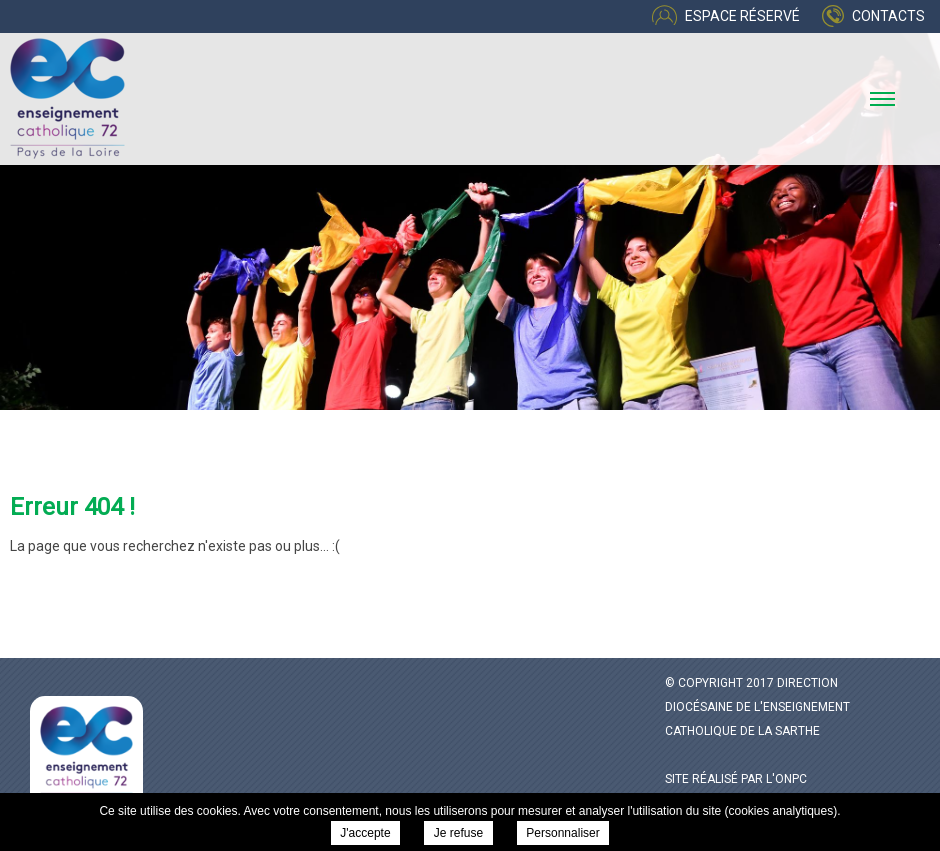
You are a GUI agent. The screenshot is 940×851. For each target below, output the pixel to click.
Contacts (888, 16)
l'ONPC (786, 779)
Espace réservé (742, 16)
